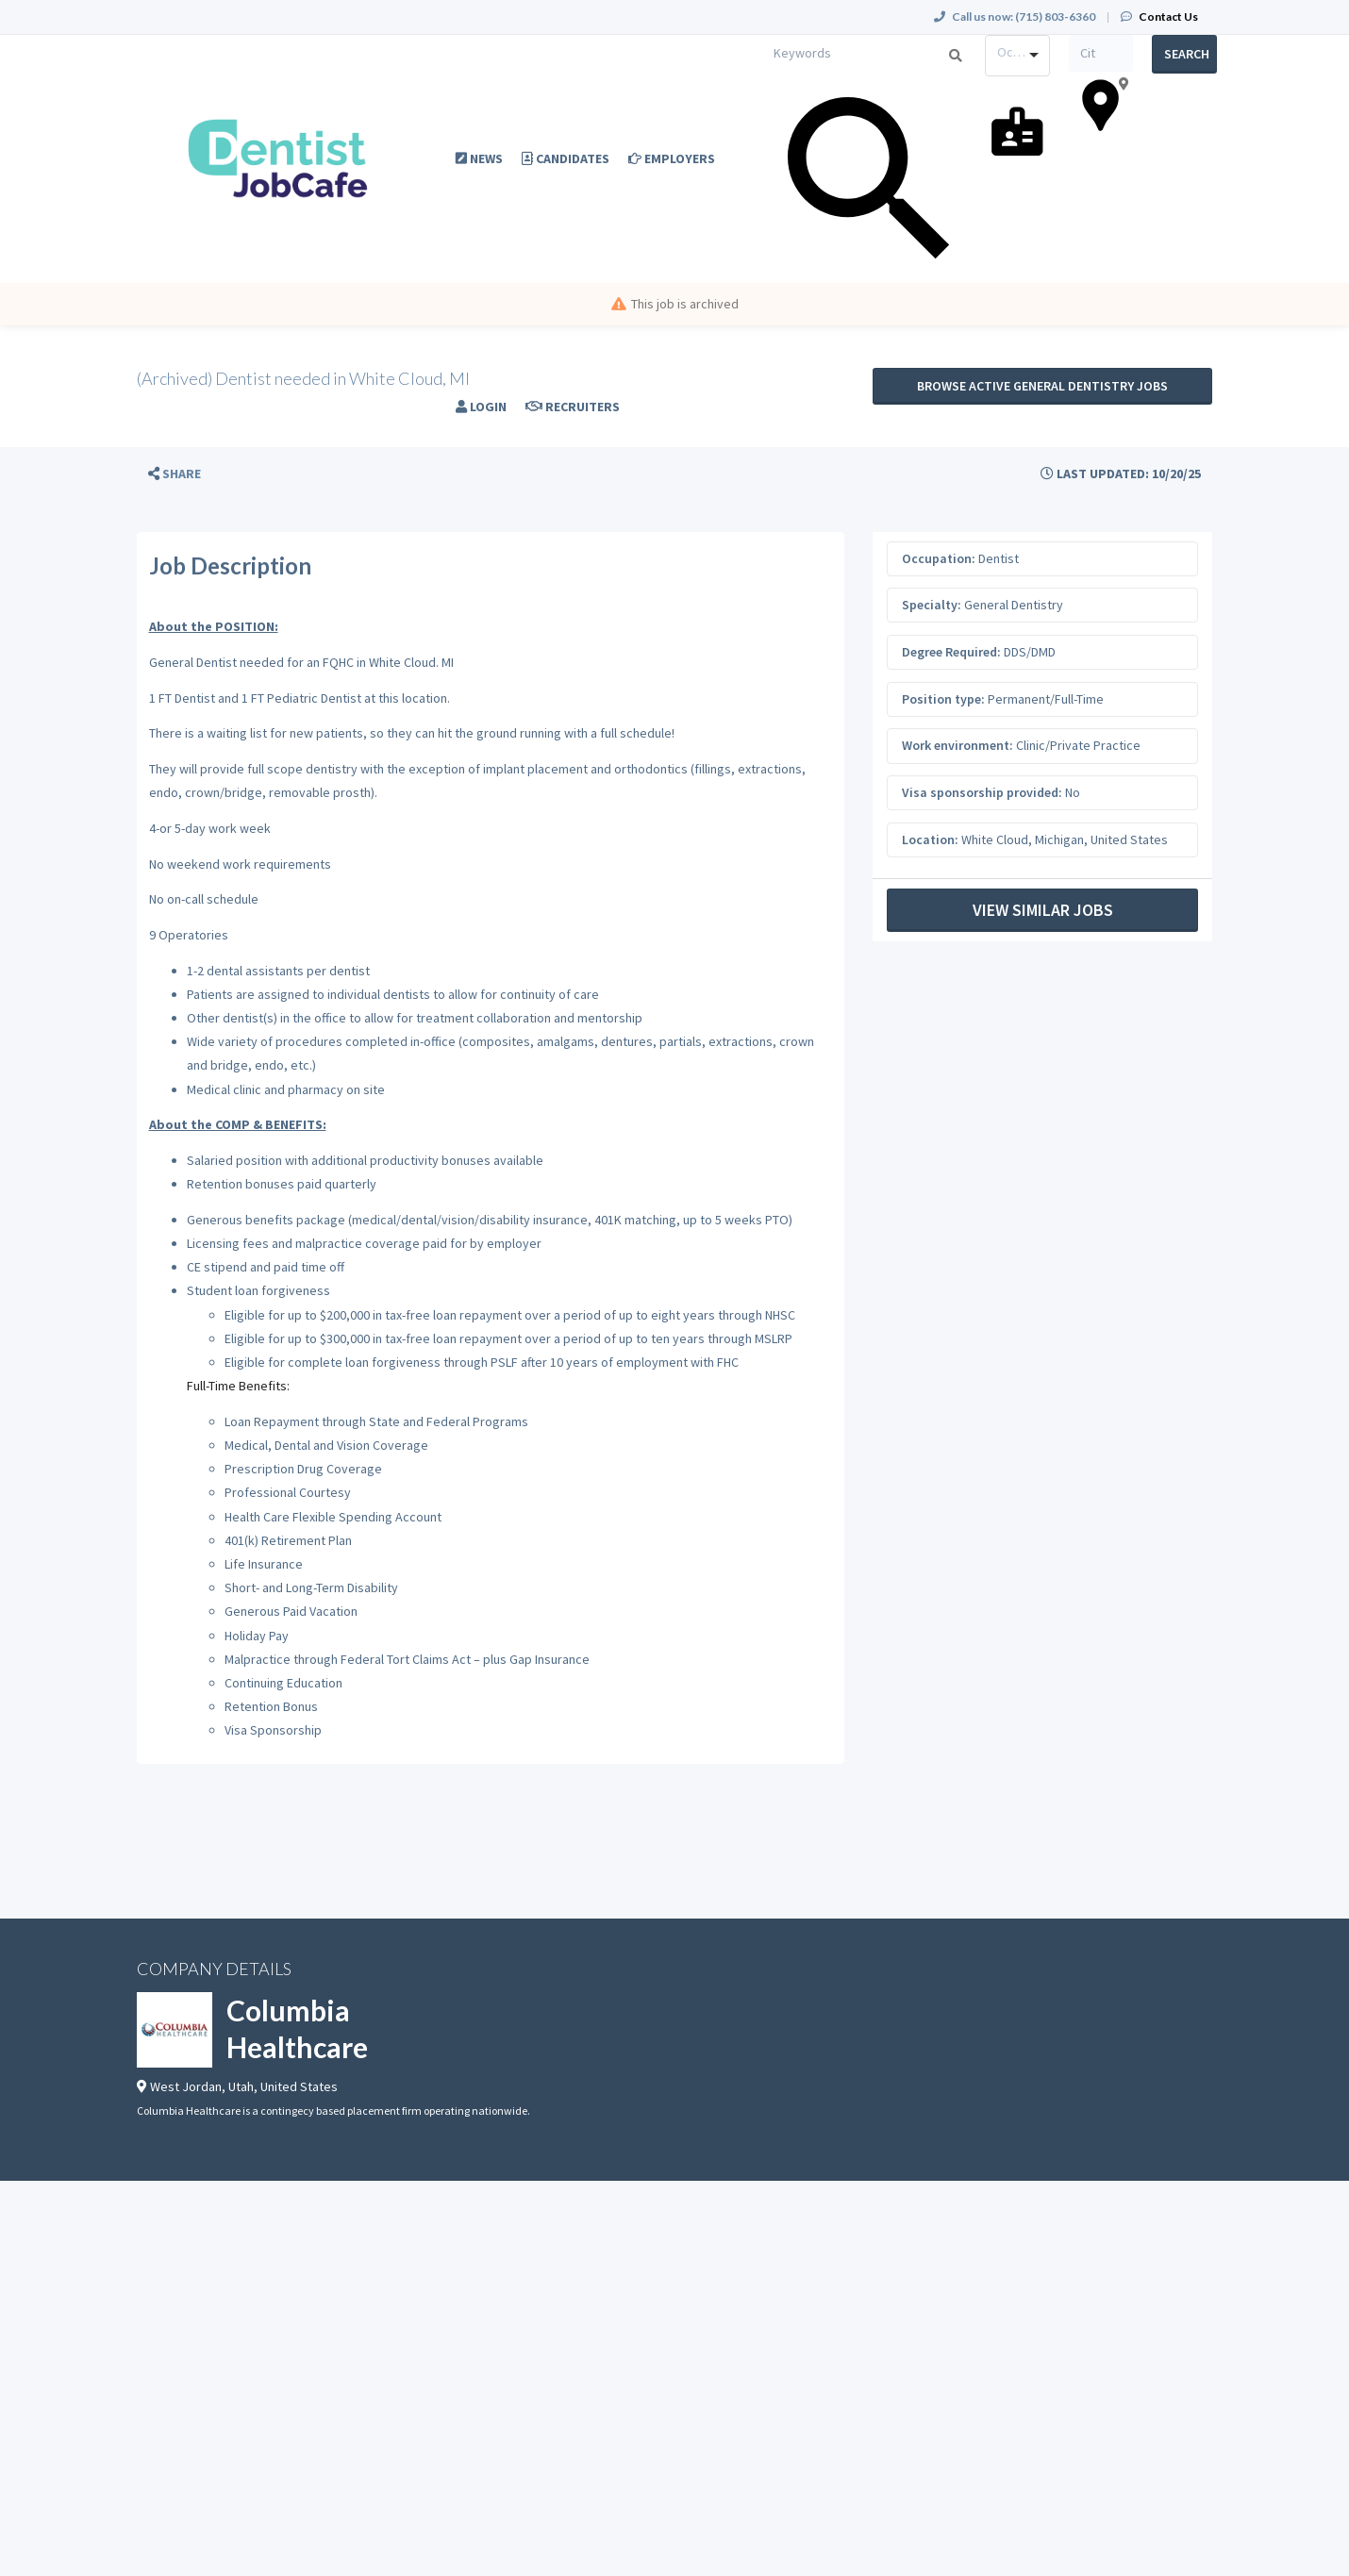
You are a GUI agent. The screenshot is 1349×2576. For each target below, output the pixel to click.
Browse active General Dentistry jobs (1042, 385)
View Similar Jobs (1043, 910)
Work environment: (957, 745)
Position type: (943, 698)
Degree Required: (951, 651)
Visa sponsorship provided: (982, 792)
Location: (930, 839)
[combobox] (1017, 55)
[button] (174, 474)
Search (1186, 53)
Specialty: (931, 604)
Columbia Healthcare (297, 2028)
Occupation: (938, 558)
